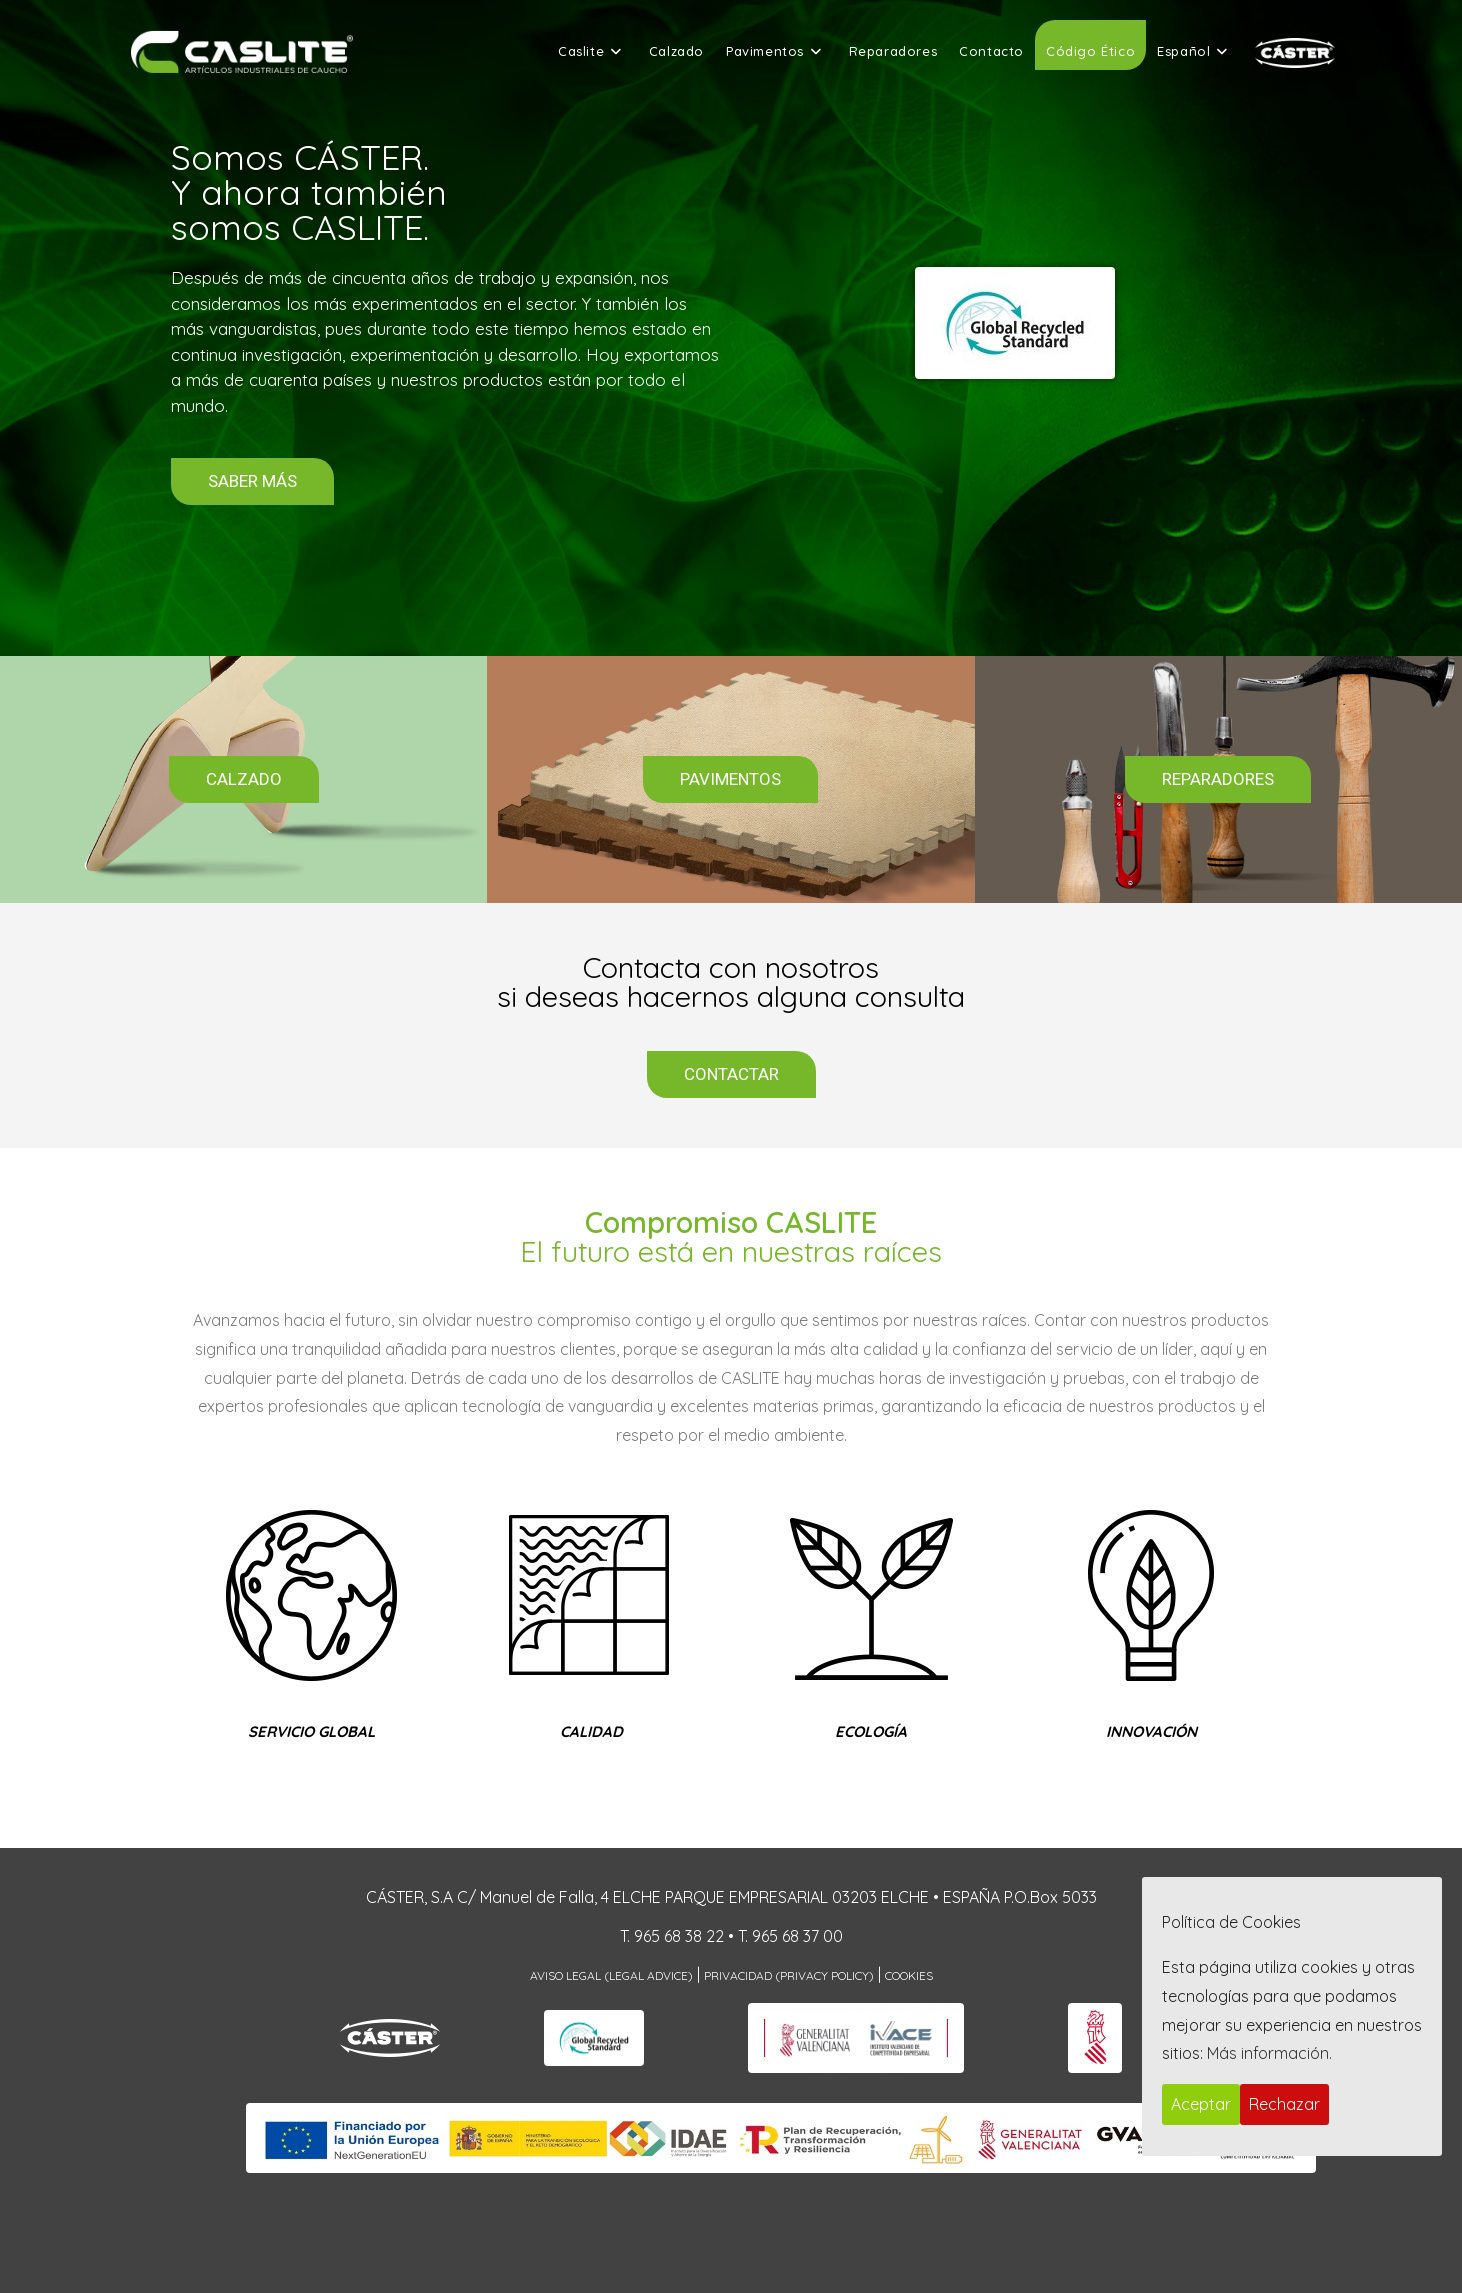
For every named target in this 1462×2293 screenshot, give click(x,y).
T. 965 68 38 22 (672, 1936)
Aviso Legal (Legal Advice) (611, 1975)
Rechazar (1284, 2104)
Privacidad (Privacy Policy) (789, 1975)
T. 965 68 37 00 (790, 1936)
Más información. (1269, 2053)
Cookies (909, 1975)
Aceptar (1201, 2104)
